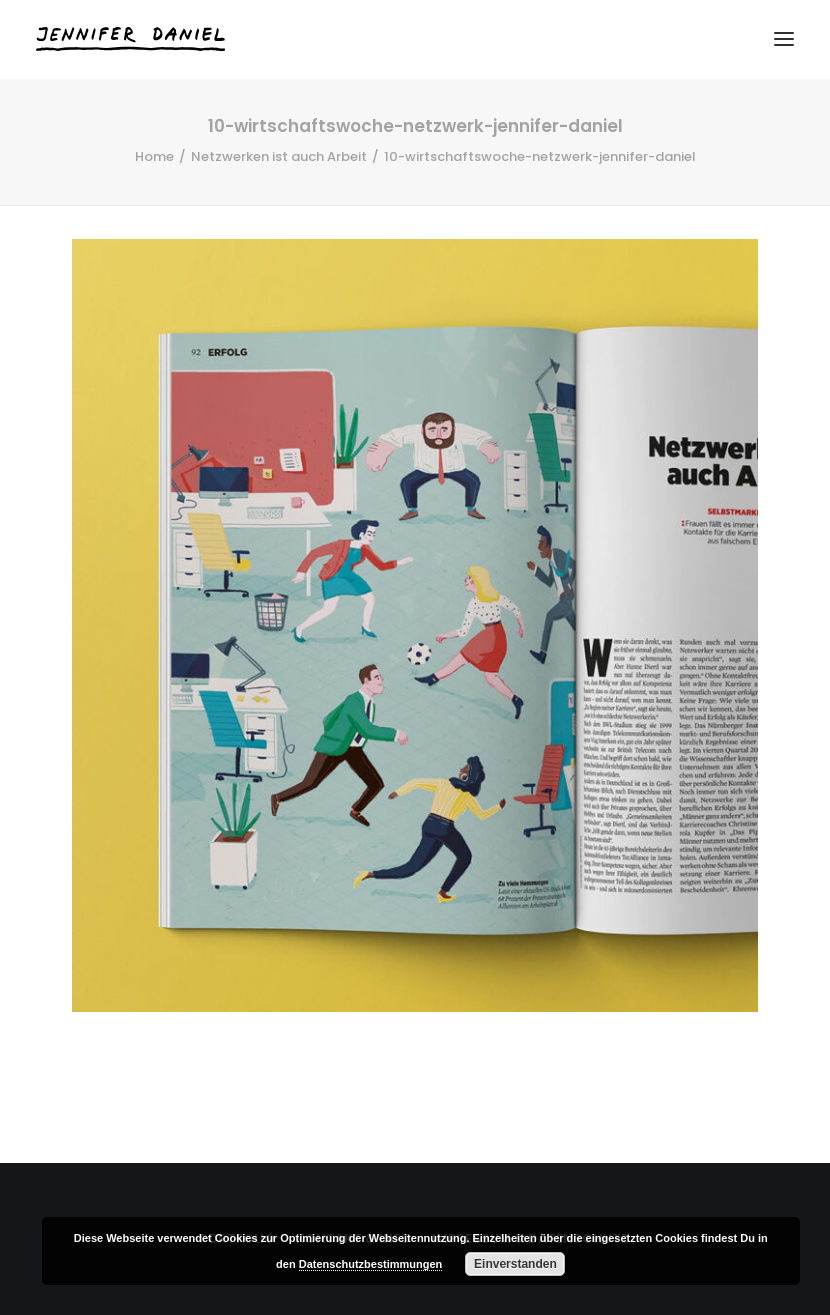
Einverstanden (515, 1264)
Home (154, 156)
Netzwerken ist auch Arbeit (279, 156)
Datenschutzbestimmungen (371, 1264)
